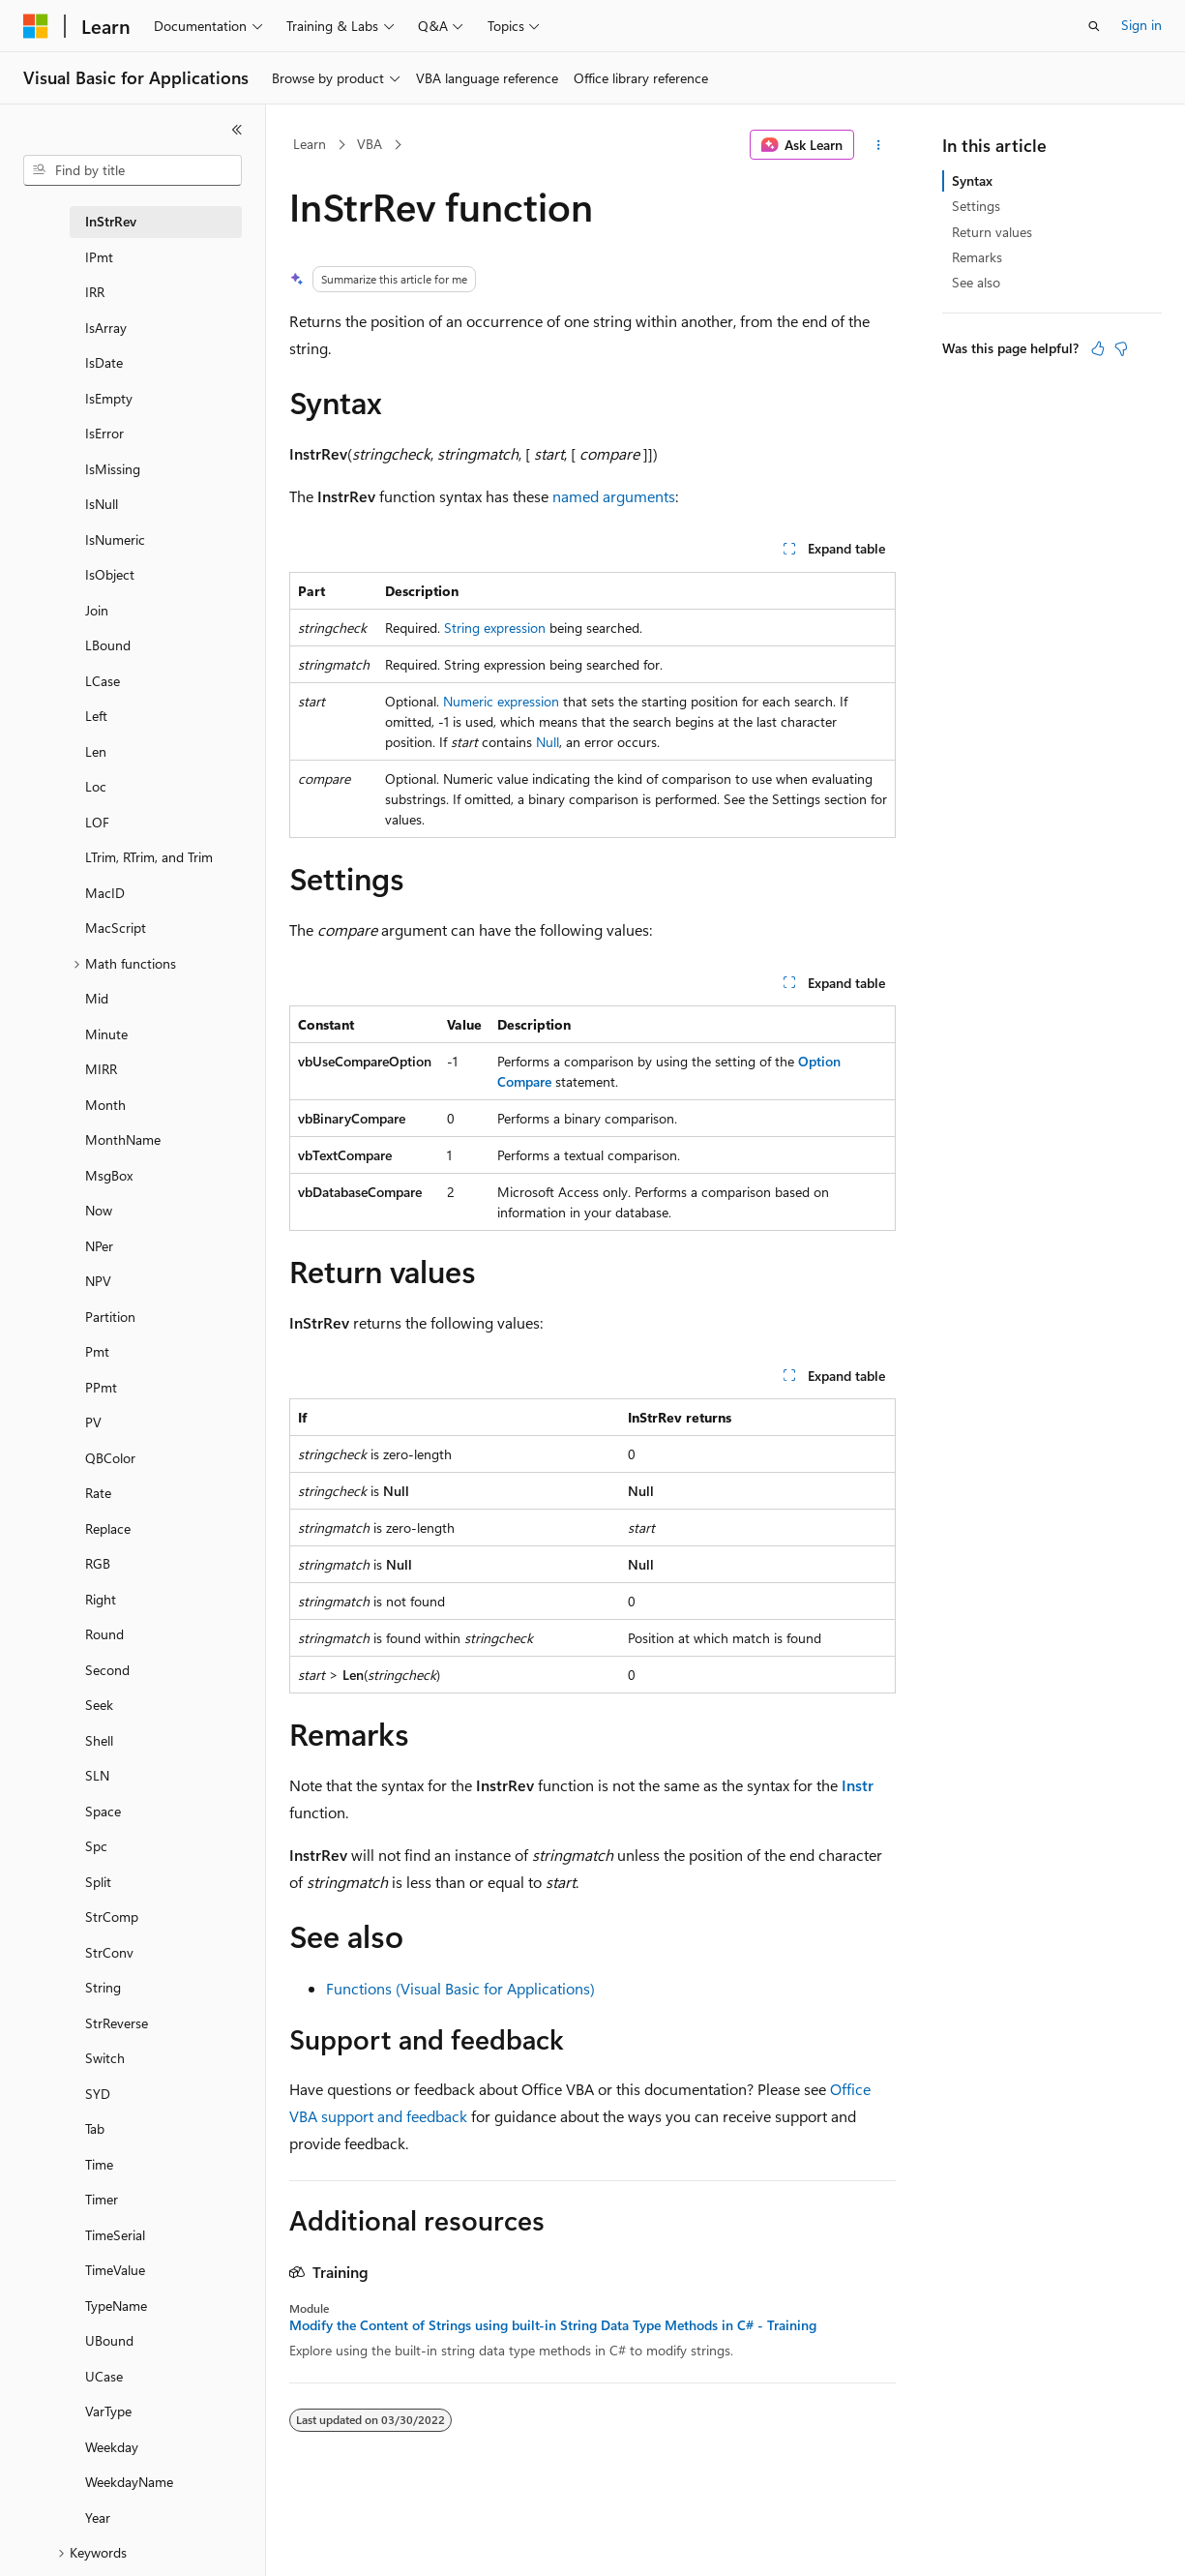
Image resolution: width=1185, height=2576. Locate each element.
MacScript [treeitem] (115, 927)
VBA (369, 144)
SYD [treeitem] (97, 2093)
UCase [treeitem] (104, 2376)
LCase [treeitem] (102, 681)
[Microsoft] (35, 26)
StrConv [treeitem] (109, 1952)
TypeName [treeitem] (116, 2305)
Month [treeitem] (105, 1104)
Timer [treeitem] (101, 2199)
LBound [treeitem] (108, 645)
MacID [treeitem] (105, 893)
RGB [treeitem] (97, 1563)
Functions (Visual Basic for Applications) (460, 1988)
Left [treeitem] (96, 715)
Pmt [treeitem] (97, 1351)
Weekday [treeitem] (111, 2447)
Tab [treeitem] (94, 2128)
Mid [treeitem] (96, 998)
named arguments (613, 496)
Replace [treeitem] (108, 1528)
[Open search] (1094, 26)
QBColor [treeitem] (110, 1458)
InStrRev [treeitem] (110, 221)
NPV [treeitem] (98, 1281)
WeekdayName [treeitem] (129, 2481)
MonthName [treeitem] (123, 1139)
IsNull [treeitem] (101, 503)
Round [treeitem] (104, 1634)
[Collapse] (237, 129)
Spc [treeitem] (96, 1846)
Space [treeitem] (103, 1811)
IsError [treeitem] (104, 433)
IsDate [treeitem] (104, 362)
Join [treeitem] (96, 610)
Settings (976, 205)
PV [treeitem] (93, 1422)
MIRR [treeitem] (101, 1069)
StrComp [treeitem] (111, 1916)
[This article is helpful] (1098, 348)
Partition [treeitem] (110, 1316)
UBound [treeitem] (109, 2340)
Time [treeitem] (99, 2164)
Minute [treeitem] (106, 1034)
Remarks (977, 257)
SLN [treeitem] (97, 1775)
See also (976, 282)
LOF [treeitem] (97, 822)
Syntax (972, 180)
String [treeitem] (103, 1987)
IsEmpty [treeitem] (109, 398)
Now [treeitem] (98, 1210)
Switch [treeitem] (105, 2058)
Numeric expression (501, 701)
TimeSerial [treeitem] (115, 2235)
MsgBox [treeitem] (109, 1175)
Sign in (1141, 24)
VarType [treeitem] (108, 2411)
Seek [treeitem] (99, 1704)
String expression (495, 627)
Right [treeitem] (100, 1599)
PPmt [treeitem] (101, 1387)
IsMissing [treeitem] (112, 469)
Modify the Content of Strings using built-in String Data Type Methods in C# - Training (552, 2325)
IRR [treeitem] (94, 292)
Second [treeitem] (107, 1670)
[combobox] (132, 170)
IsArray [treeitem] (106, 327)
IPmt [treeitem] (99, 257)
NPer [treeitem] (99, 1246)
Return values (992, 232)
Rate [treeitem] (98, 1492)
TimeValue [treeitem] (115, 2270)
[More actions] (879, 145)
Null (547, 742)
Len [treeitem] (95, 751)
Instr (858, 1785)
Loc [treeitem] (95, 786)
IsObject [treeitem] (109, 574)
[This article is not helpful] (1121, 348)
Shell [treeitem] (99, 1740)
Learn (309, 144)
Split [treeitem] (98, 1881)
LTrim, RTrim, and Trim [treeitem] (149, 857)
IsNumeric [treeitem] (115, 539)
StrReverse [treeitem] (116, 2023)
